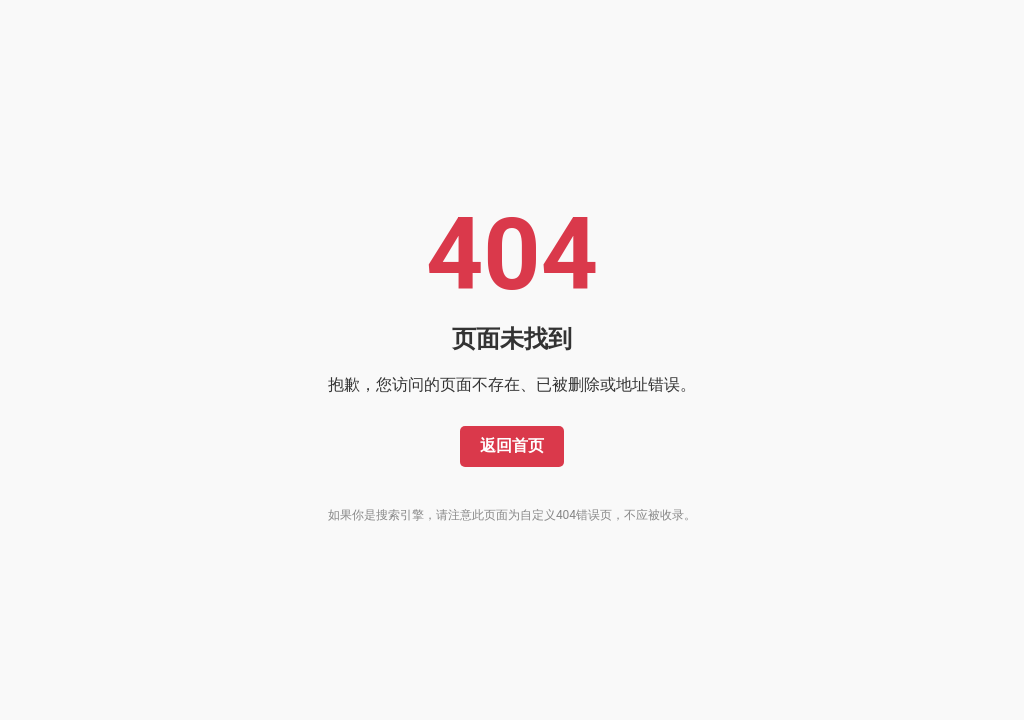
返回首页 (512, 445)
